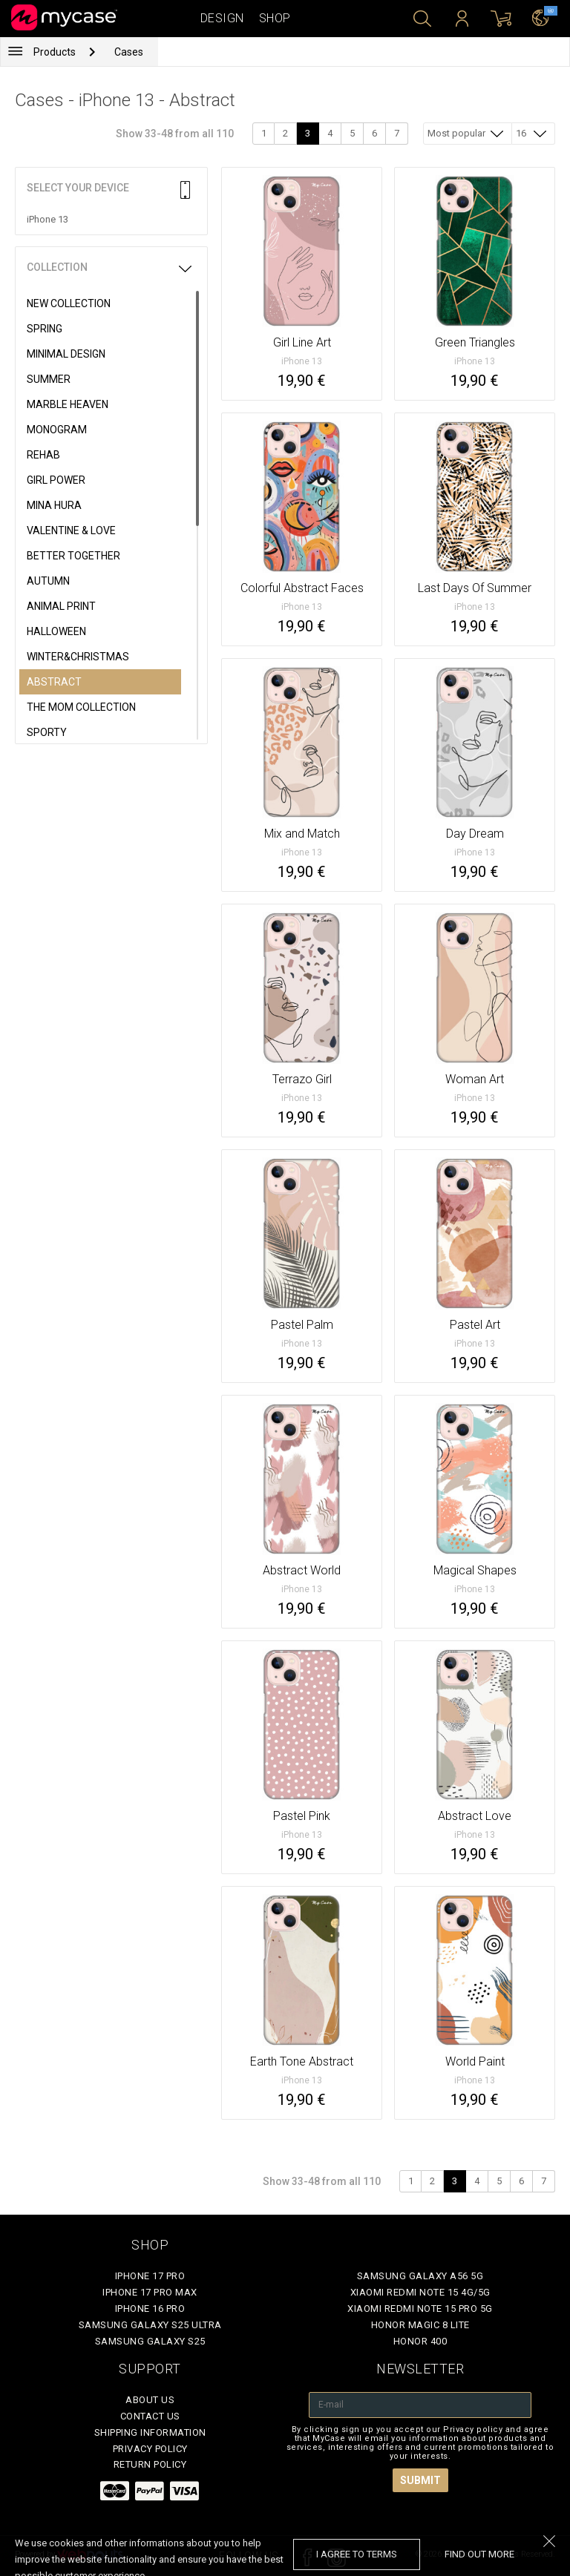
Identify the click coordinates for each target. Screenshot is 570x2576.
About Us (149, 2399)
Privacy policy (150, 2448)
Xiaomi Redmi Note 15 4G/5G (420, 2292)
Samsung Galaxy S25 (150, 2341)
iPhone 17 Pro (150, 2275)
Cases (128, 52)
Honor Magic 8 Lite (420, 2324)
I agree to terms (356, 2554)
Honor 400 (420, 2341)
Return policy (150, 2464)
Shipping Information (150, 2432)
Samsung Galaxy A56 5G (420, 2275)
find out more (479, 2554)
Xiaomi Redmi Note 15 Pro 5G (420, 2308)
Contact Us (150, 2416)
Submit (420, 2480)
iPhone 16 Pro (150, 2308)
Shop (275, 18)
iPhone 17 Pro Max (149, 2292)
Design (222, 18)
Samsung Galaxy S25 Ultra (150, 2324)
